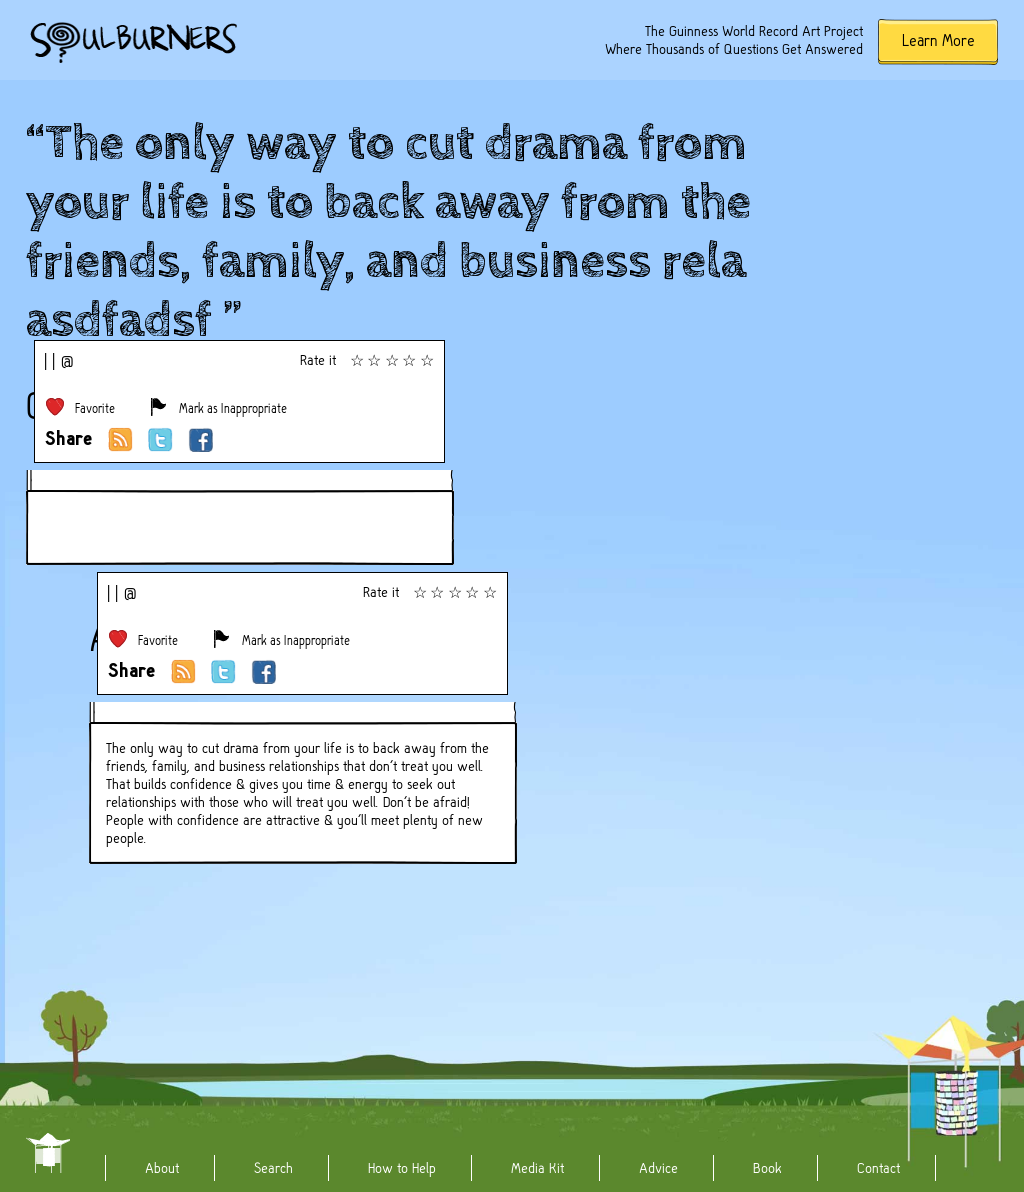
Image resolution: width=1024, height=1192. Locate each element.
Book (767, 1168)
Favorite (95, 408)
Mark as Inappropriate (233, 408)
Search (273, 1168)
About (162, 1168)
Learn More (938, 40)
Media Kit (537, 1168)
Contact (878, 1168)
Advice (658, 1168)
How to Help (402, 1168)
